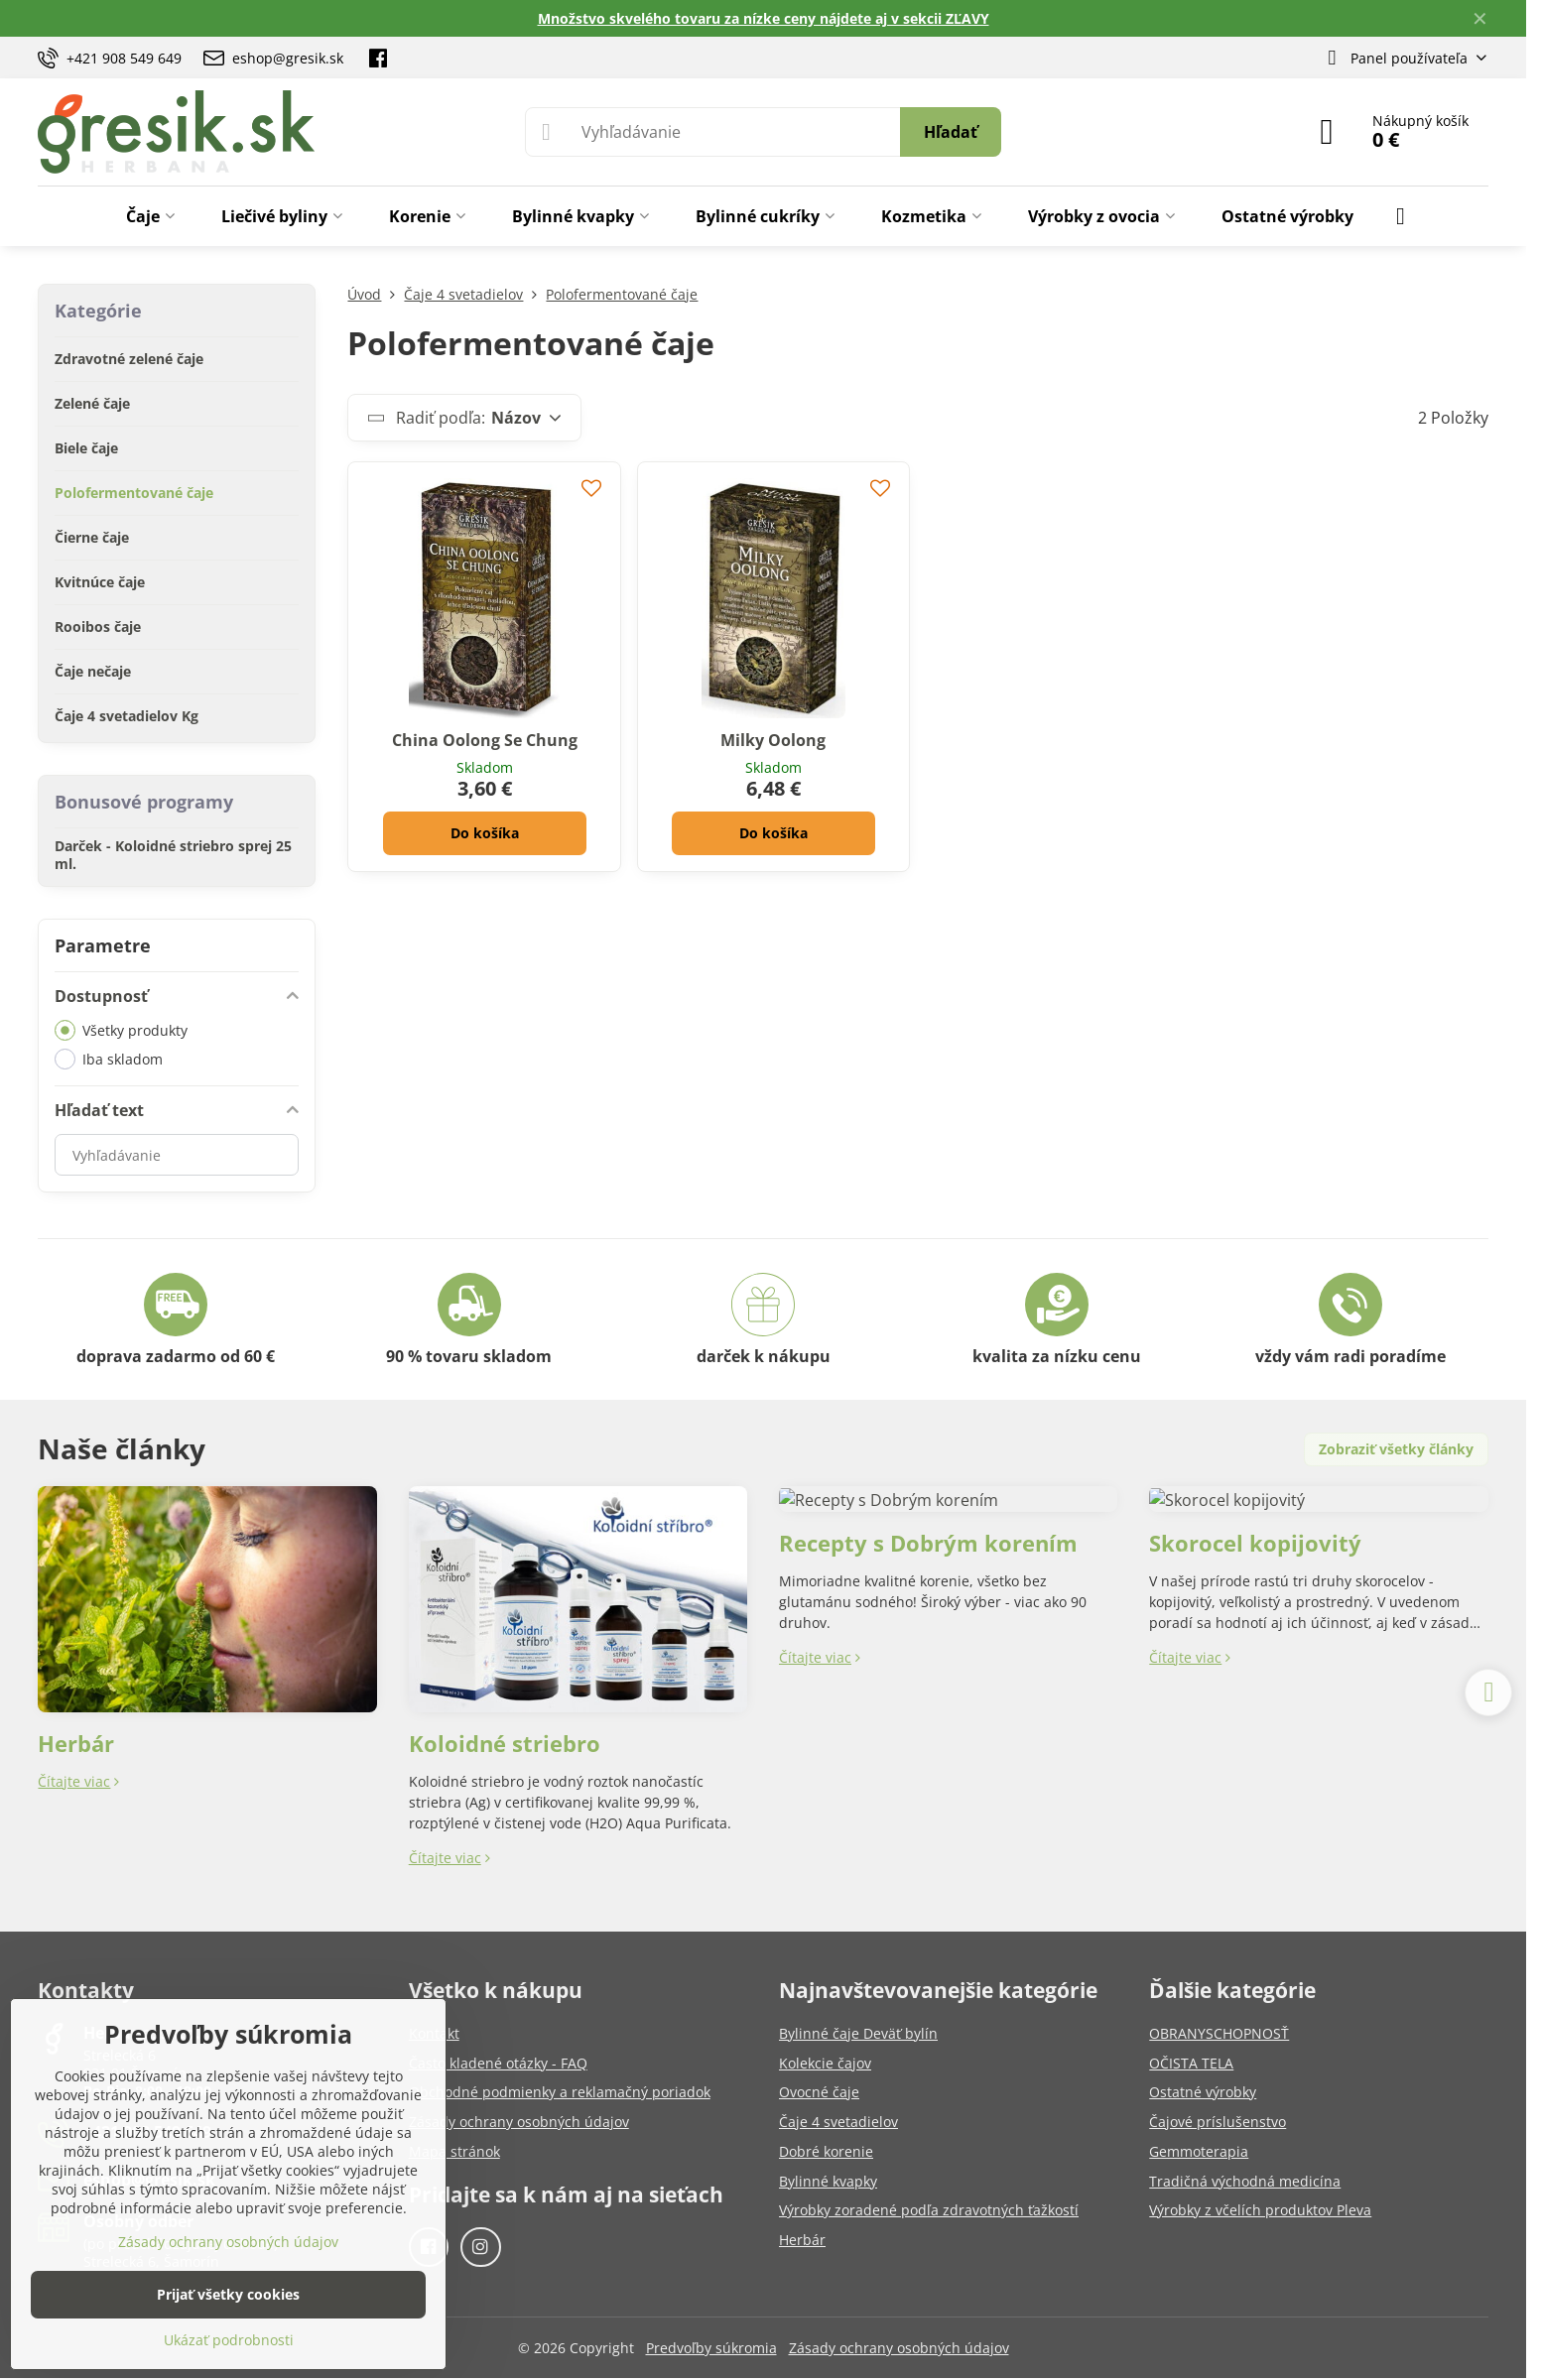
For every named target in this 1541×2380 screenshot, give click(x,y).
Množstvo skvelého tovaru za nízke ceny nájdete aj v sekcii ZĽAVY (763, 18)
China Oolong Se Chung (485, 740)
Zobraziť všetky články (1396, 1449)
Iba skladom (109, 1059)
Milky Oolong (773, 740)
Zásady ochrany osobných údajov (899, 2347)
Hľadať (950, 132)
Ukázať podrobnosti (229, 2339)
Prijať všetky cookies (228, 2294)
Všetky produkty (121, 1030)
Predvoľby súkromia (711, 2347)
